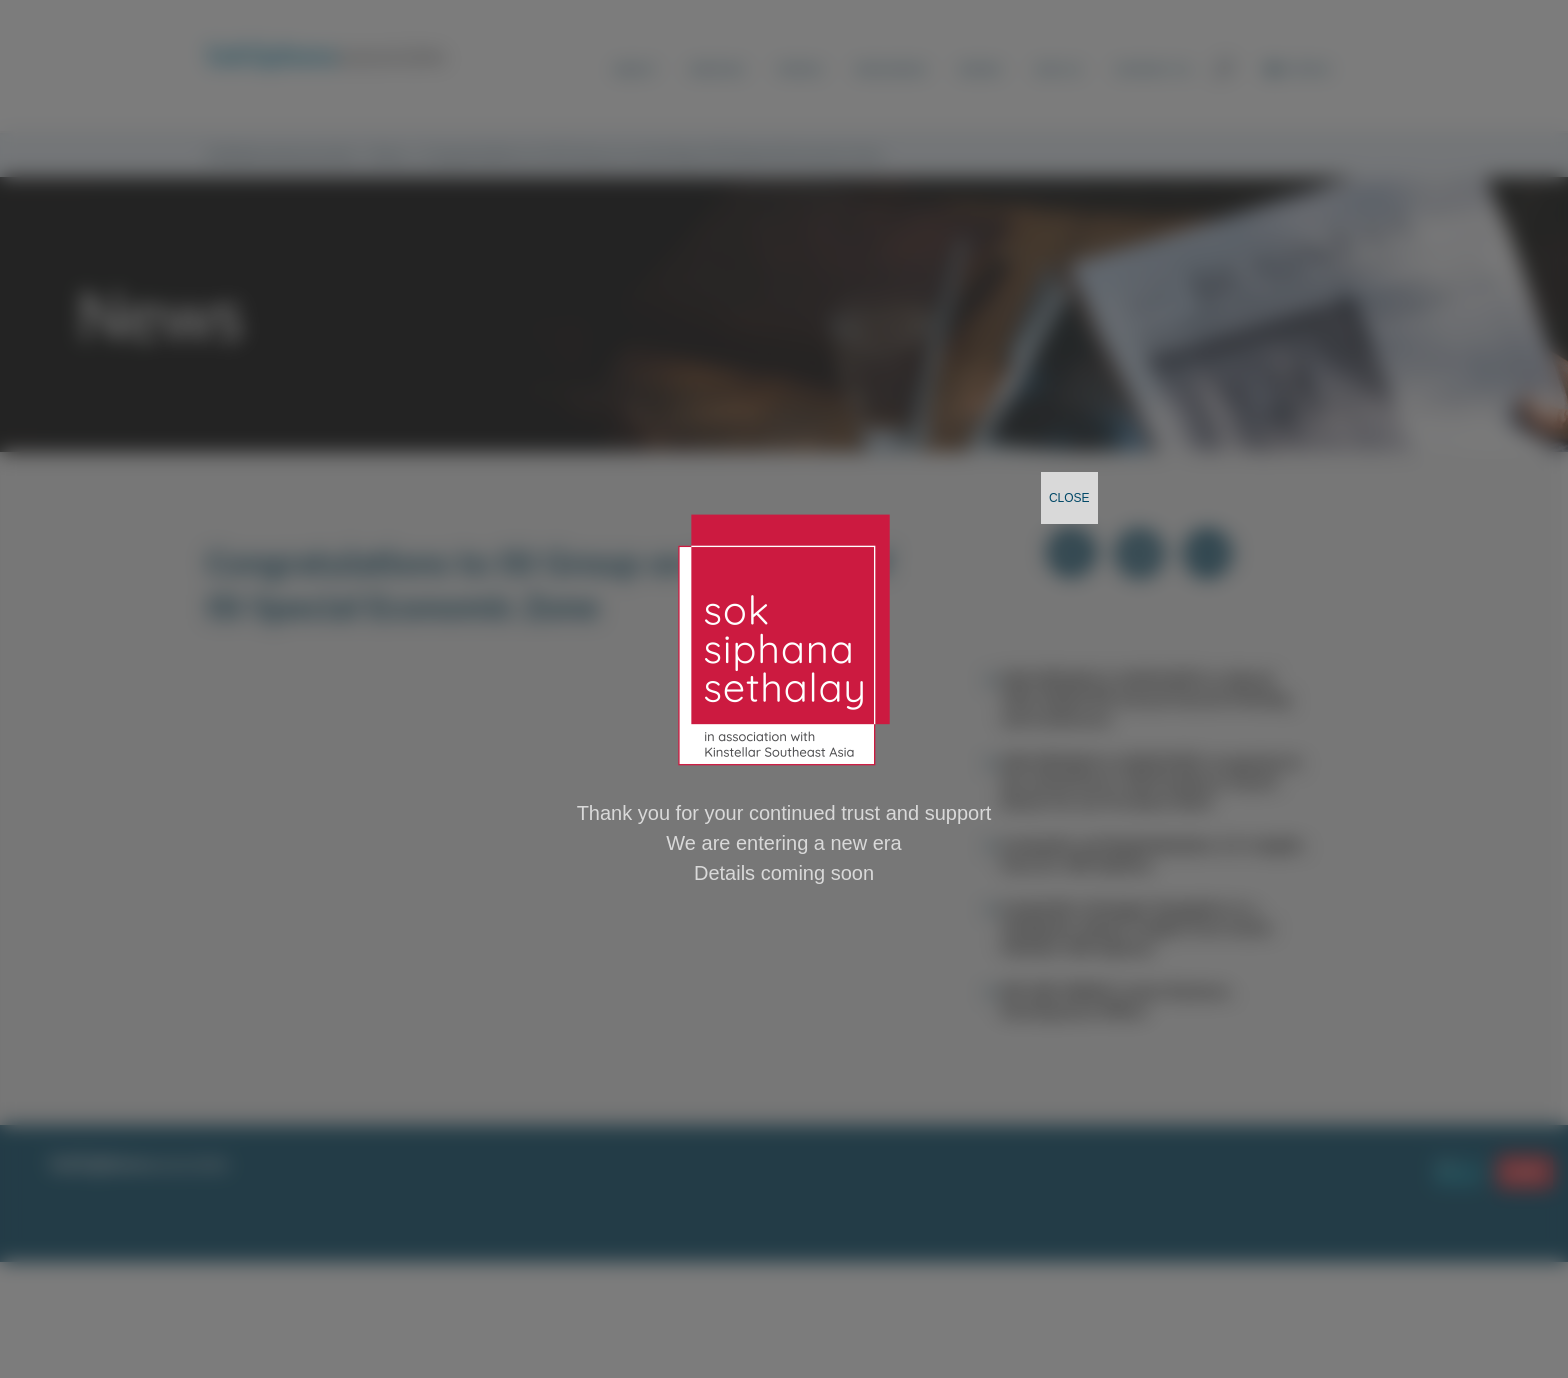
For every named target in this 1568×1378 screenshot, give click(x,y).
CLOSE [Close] (1069, 498)
